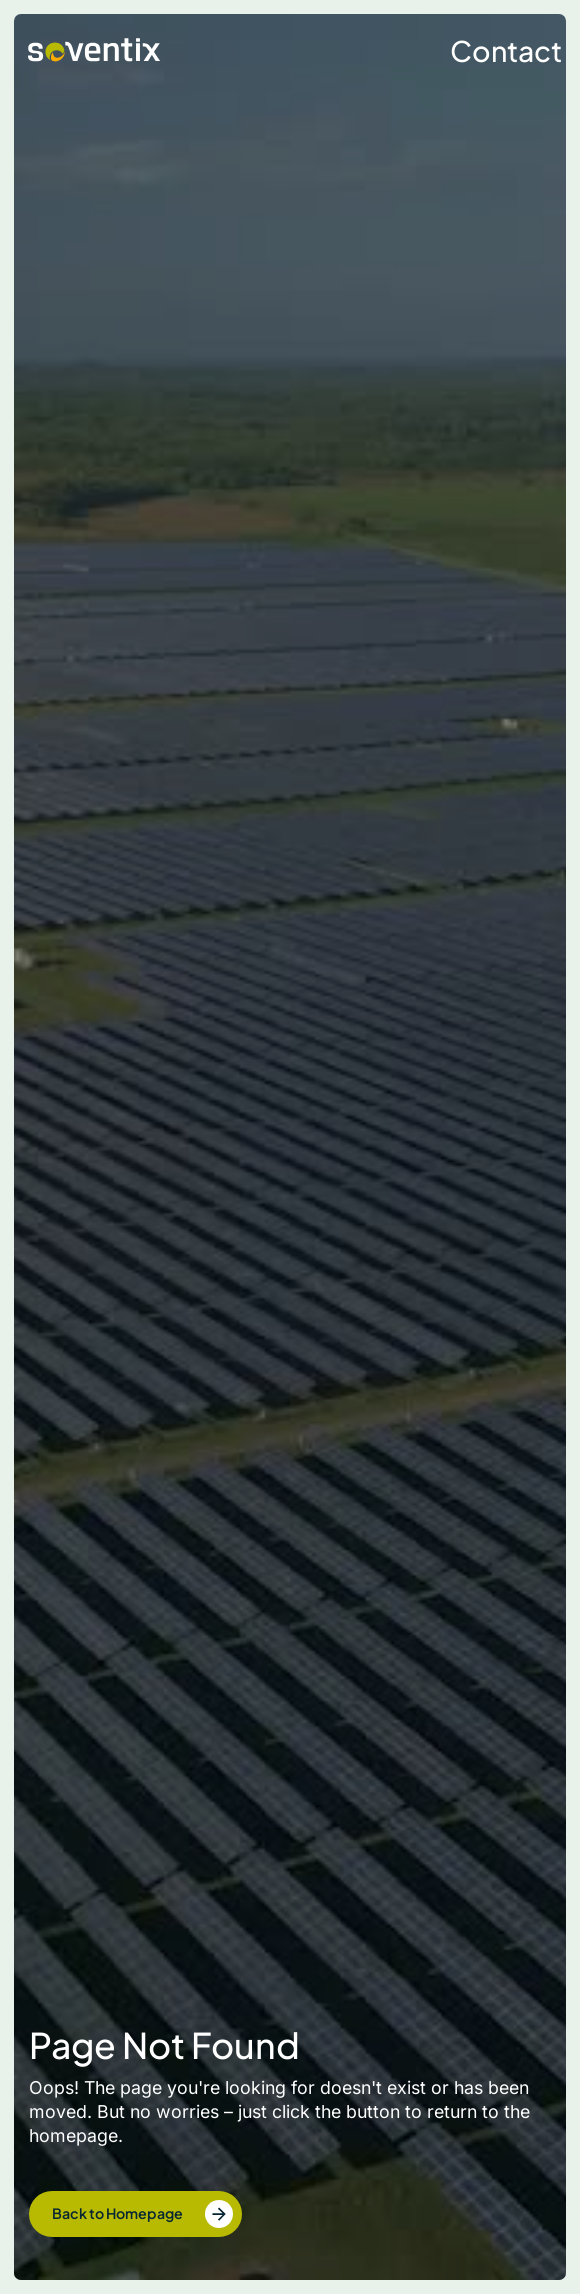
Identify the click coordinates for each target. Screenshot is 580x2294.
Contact (506, 50)
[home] (89, 50)
